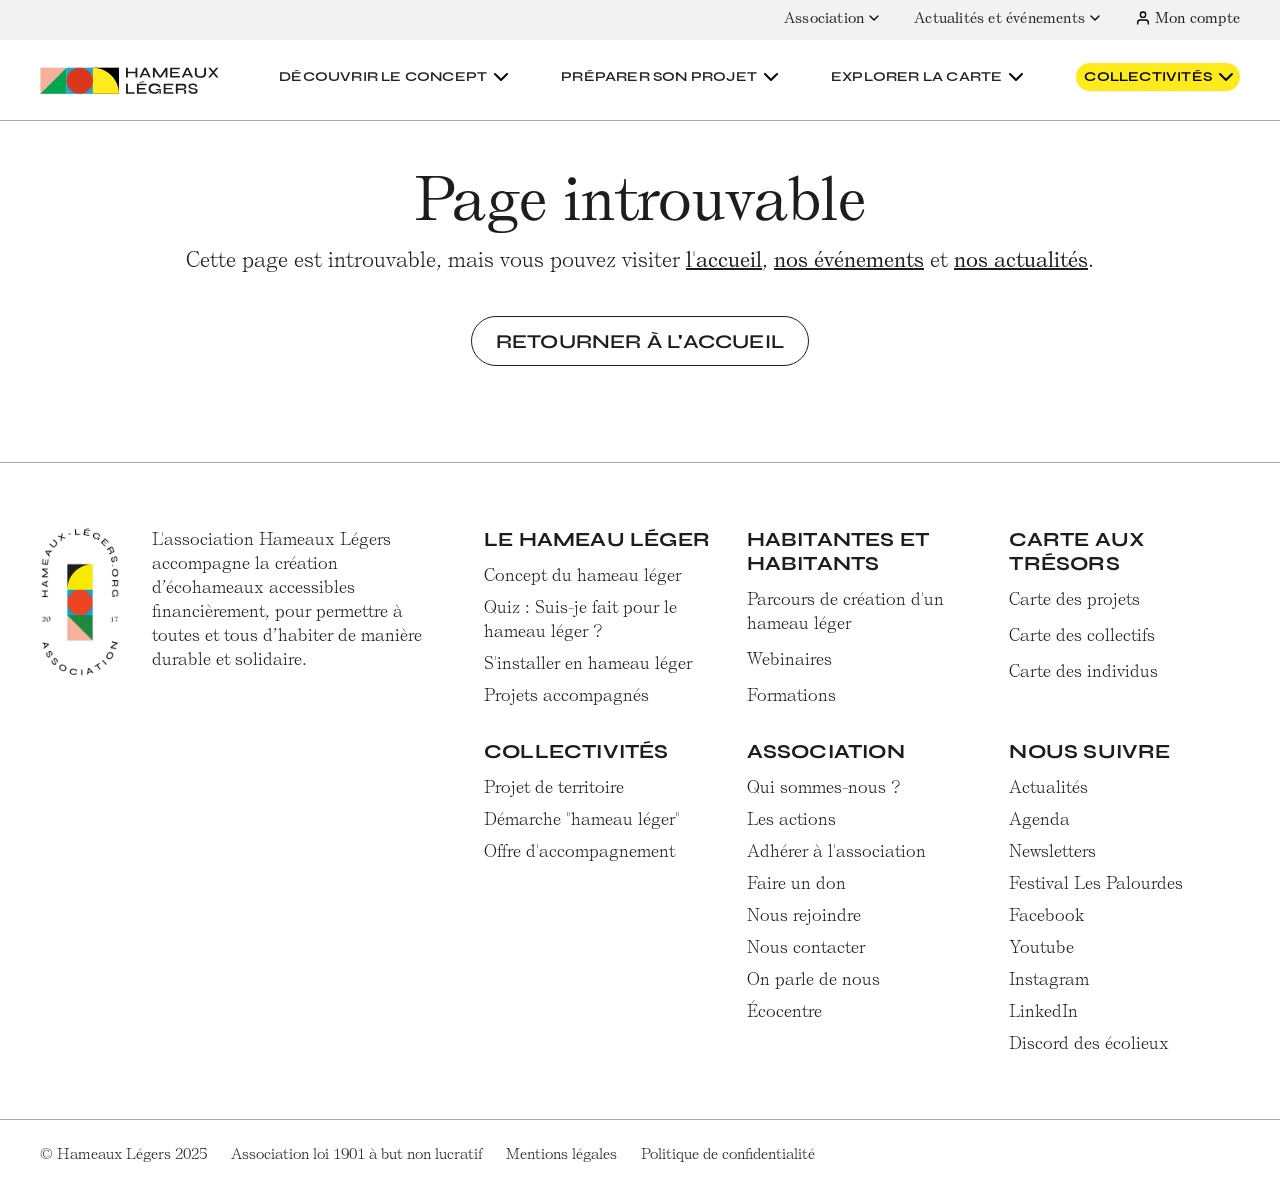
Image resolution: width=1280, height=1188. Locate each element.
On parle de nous (813, 979)
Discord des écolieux (1089, 1043)
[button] (396, 77)
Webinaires (789, 659)
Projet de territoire (554, 787)
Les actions (791, 819)
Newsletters (1052, 851)
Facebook (1047, 915)
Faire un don (796, 883)
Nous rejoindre (804, 915)
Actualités (1048, 787)
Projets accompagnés (566, 695)
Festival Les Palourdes (1096, 883)
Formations (791, 695)
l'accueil (724, 259)
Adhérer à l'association (836, 851)
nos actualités (1021, 259)
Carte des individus (1083, 671)
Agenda (1039, 819)
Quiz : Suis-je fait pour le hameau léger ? (580, 619)
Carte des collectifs (1082, 635)
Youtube (1041, 947)
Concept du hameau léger (582, 575)
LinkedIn (1043, 1011)
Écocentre (784, 1011)
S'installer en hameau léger (588, 663)
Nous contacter (806, 947)
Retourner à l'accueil (640, 341)
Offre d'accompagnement (579, 851)
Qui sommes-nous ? (824, 787)
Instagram (1049, 979)
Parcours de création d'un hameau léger (845, 611)
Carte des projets (1074, 599)
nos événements (849, 259)
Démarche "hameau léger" (582, 819)
